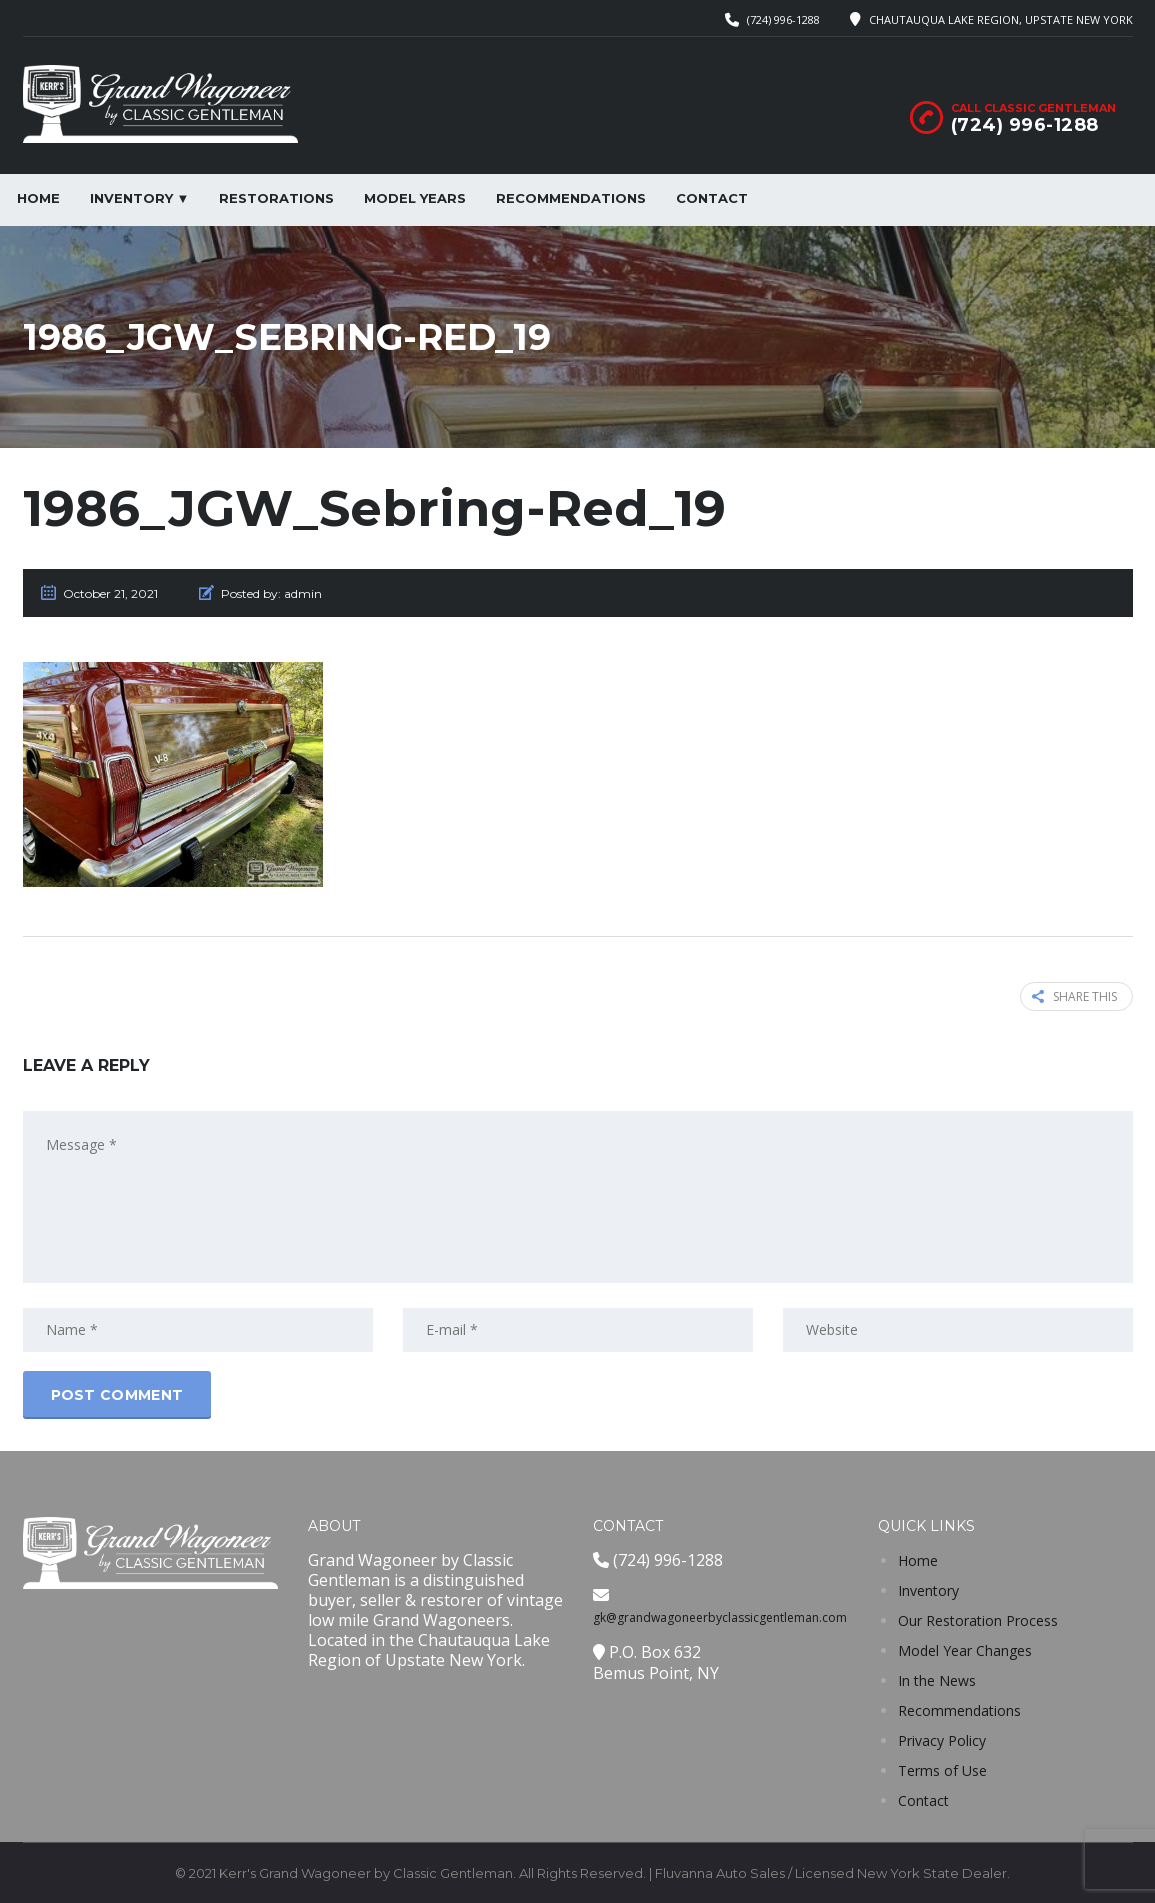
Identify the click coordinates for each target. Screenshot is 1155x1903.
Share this (1074, 996)
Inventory (928, 1590)
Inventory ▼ (140, 198)
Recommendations (571, 198)
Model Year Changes (965, 1650)
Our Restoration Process (978, 1620)
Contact (712, 198)
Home (38, 198)
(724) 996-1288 (783, 19)
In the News (937, 1680)
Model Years (415, 198)
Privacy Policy (942, 1740)
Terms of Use (942, 1770)
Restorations (276, 198)
